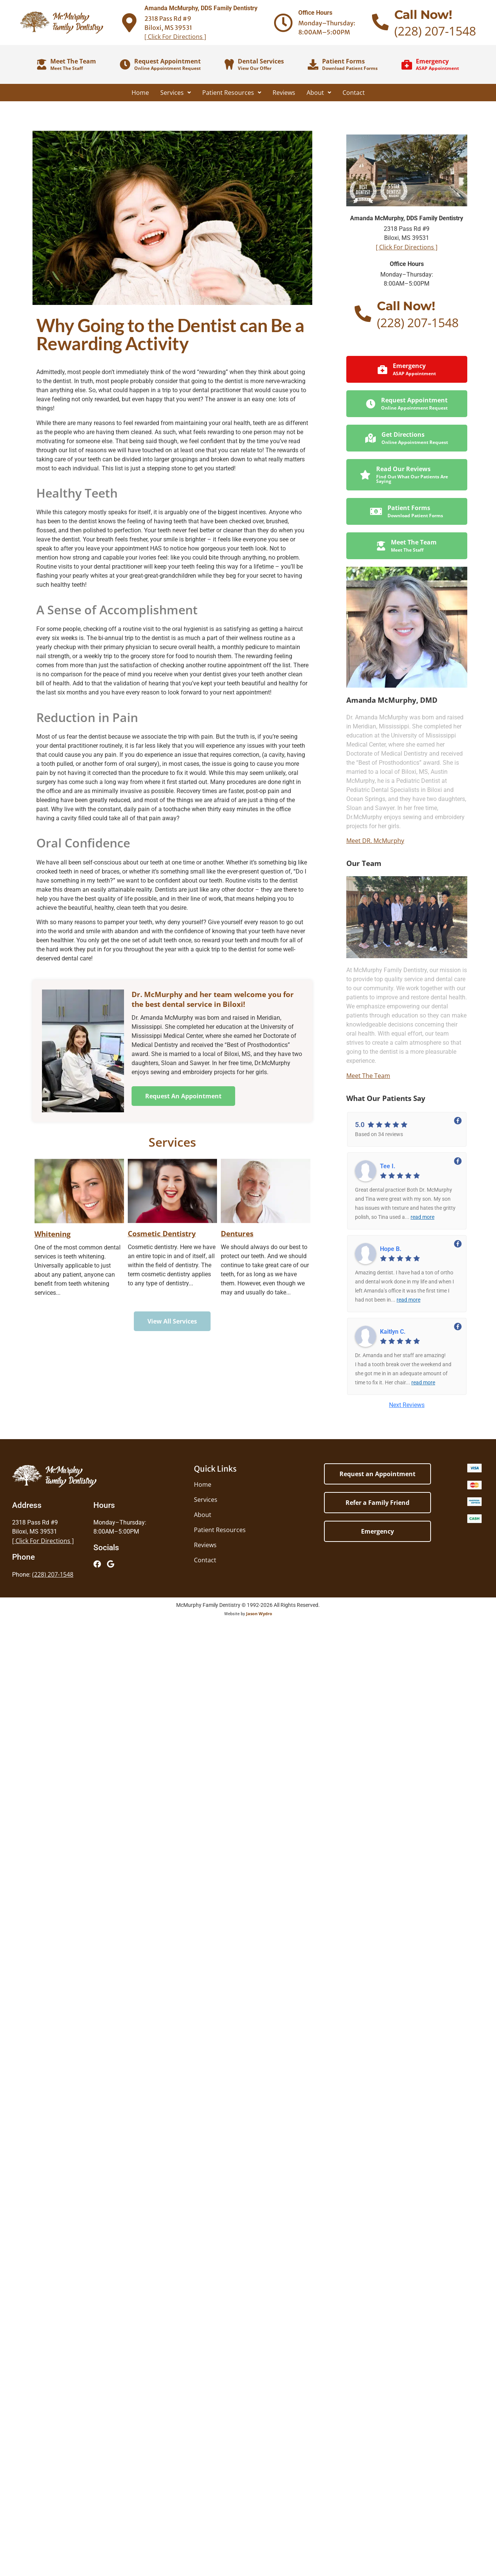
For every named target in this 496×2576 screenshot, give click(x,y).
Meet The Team (368, 1076)
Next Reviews (407, 1405)
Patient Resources (231, 92)
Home (140, 92)
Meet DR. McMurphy (375, 841)
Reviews (284, 92)
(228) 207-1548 (435, 31)
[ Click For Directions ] (175, 36)
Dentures (237, 1233)
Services (175, 92)
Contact (354, 92)
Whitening (52, 1234)
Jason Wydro (259, 1613)
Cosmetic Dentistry (162, 1233)
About (319, 92)
